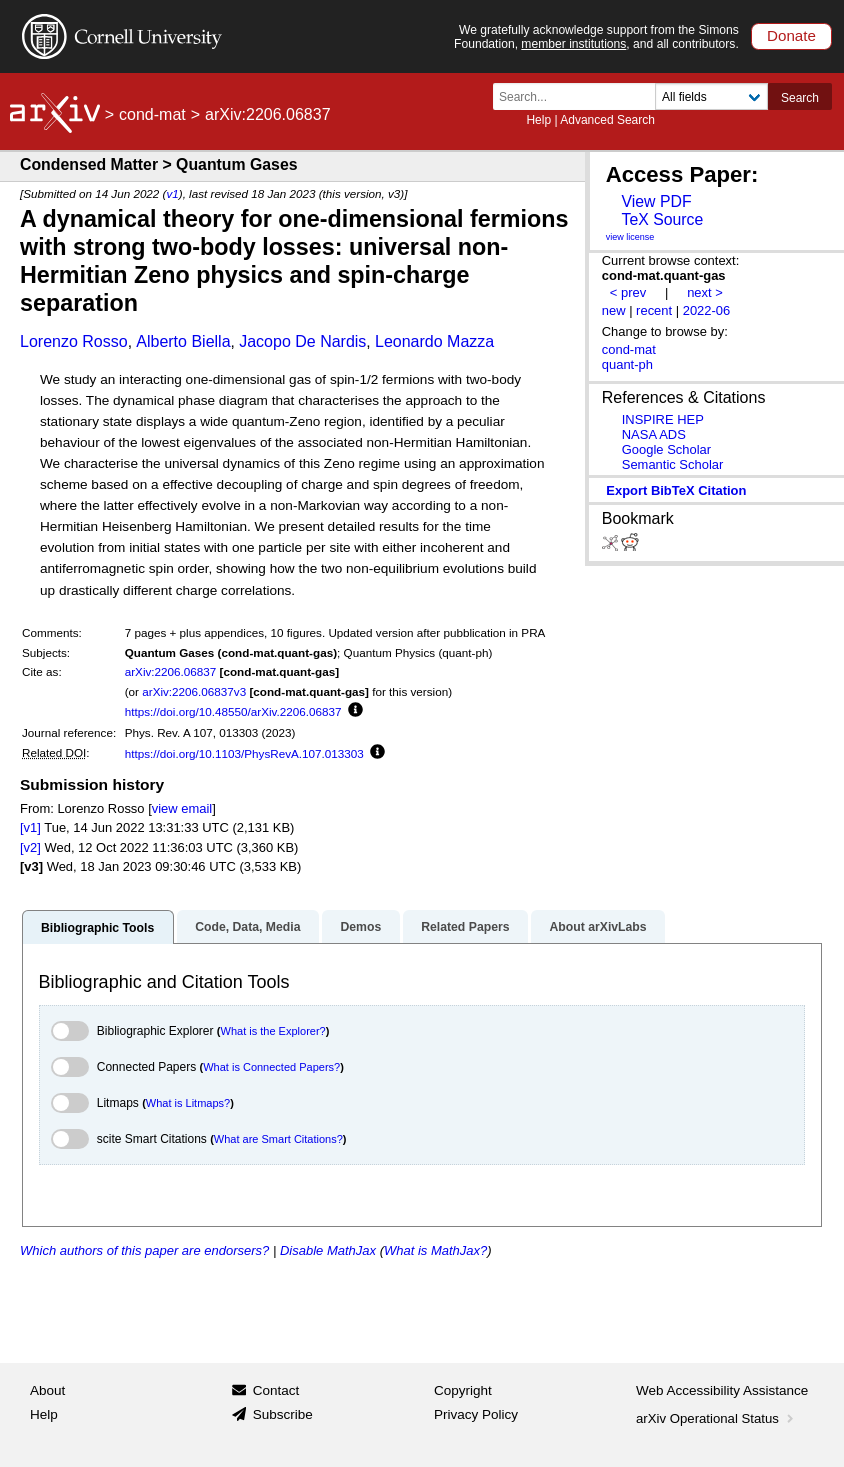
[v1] (30, 827)
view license (630, 237)
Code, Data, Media (247, 927)
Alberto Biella (183, 341)
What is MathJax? (435, 1250)
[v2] (30, 847)
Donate (791, 35)
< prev (628, 292)
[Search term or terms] (580, 96)
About (47, 1390)
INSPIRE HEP (663, 419)
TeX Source (662, 219)
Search (800, 98)
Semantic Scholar (673, 464)
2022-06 (707, 310)
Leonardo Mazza (434, 341)
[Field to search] (711, 96)
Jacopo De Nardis (302, 341)
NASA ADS (654, 434)
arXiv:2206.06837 (171, 671)
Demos (360, 927)
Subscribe (283, 1414)
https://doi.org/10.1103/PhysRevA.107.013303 (244, 753)
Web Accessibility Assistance (722, 1390)
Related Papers (465, 927)
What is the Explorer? (273, 1031)
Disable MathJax (328, 1250)
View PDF (656, 201)
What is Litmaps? (188, 1103)
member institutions (573, 44)
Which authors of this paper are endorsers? (144, 1250)
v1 (172, 193)
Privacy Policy (476, 1414)
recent (654, 310)
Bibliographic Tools (97, 928)
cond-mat (152, 114)
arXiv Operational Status (716, 1418)
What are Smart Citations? (278, 1139)
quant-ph (627, 364)
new (614, 310)
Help (538, 120)
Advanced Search (607, 120)
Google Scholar (666, 449)
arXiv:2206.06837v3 (194, 691)
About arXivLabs (597, 927)
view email (182, 808)
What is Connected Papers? (271, 1067)
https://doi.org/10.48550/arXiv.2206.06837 (233, 711)
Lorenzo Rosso (74, 341)
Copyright (463, 1390)
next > (705, 292)
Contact (276, 1390)
